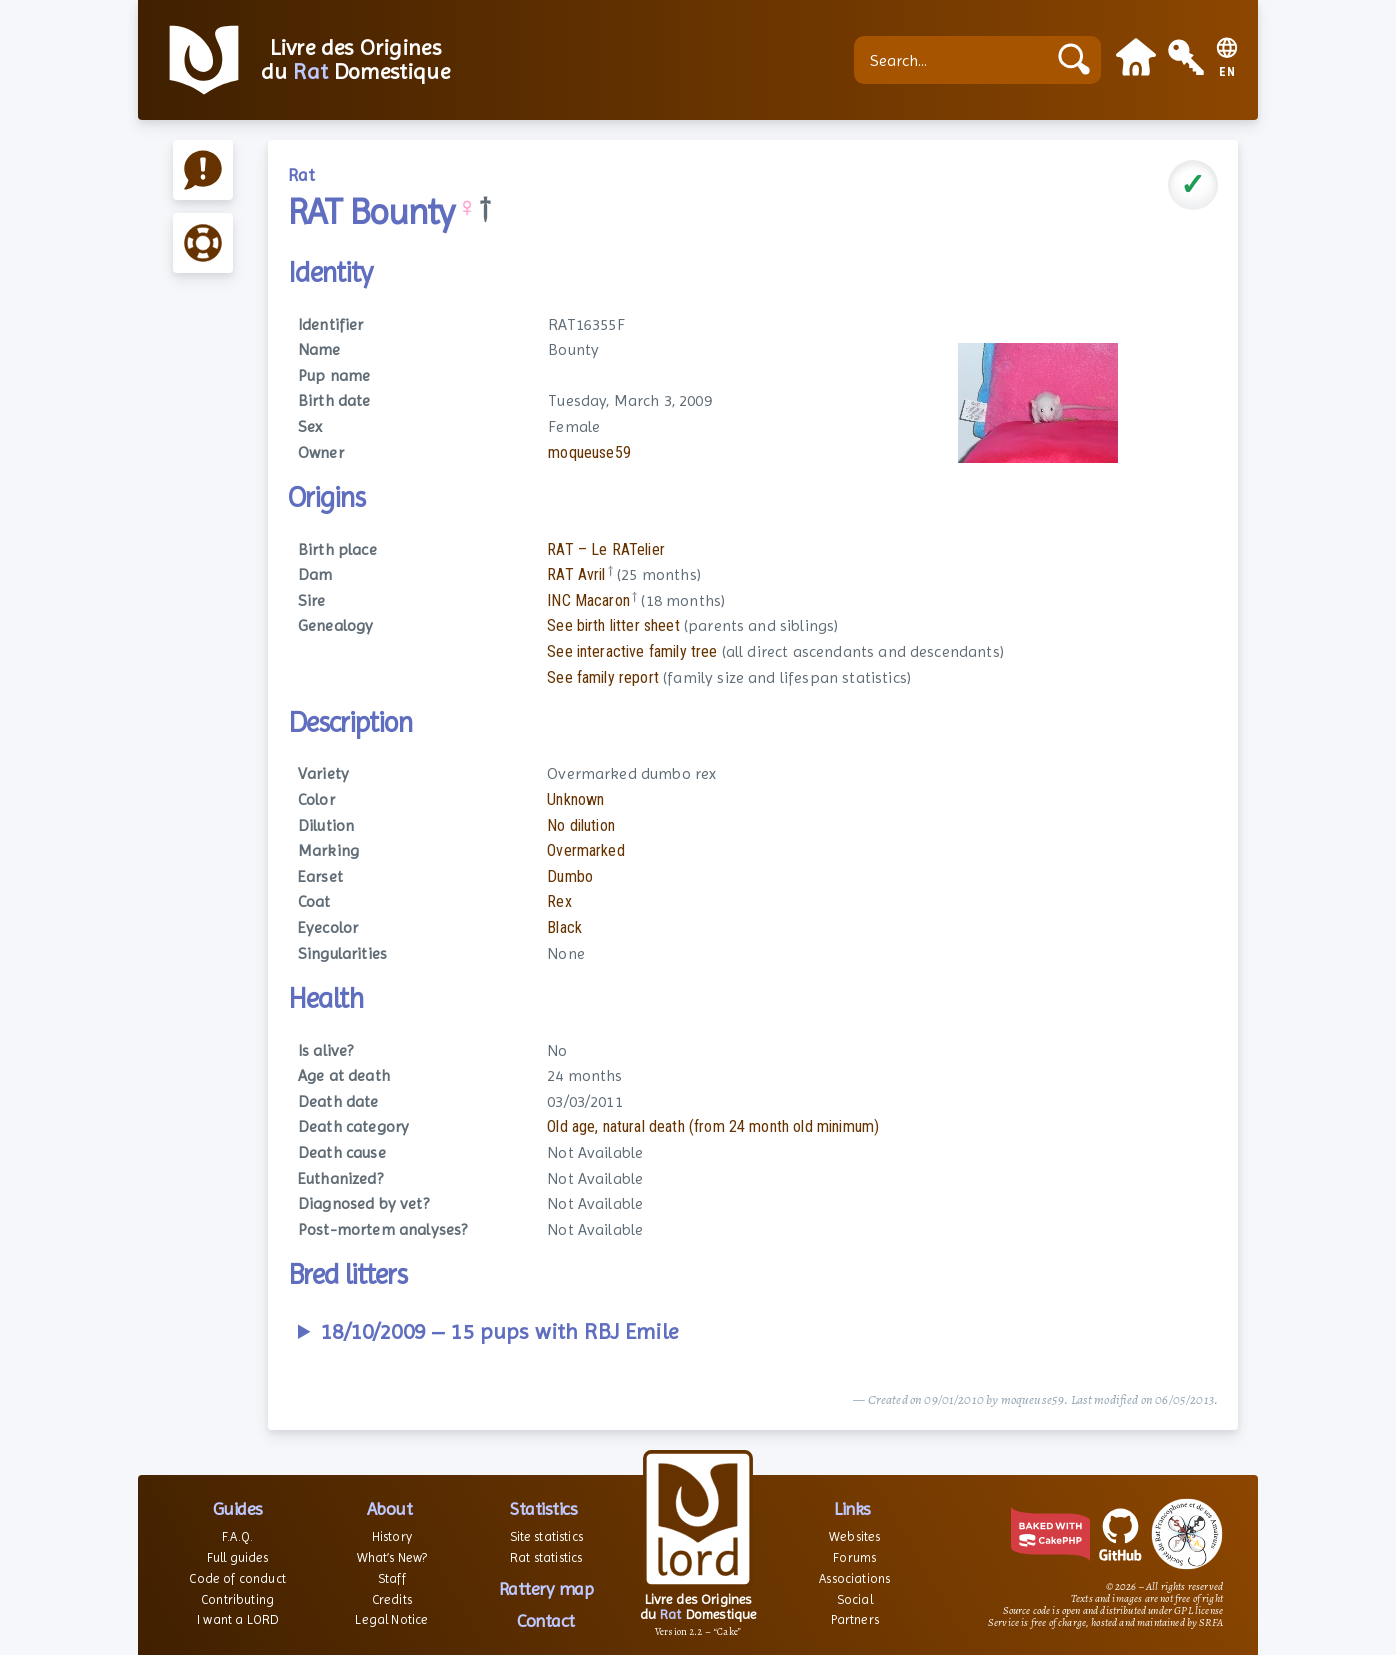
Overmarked (586, 850)
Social (855, 1599)
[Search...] (955, 60)
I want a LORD (237, 1619)
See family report (603, 677)
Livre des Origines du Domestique (355, 60)
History (392, 1536)
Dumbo (570, 876)
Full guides (238, 1557)
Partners (855, 1619)
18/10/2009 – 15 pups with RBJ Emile (499, 1331)
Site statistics (546, 1536)
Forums (854, 1557)
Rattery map (546, 1588)
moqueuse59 (589, 452)
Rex (559, 901)
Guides (238, 1508)
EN (1227, 72)
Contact (546, 1620)
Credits (392, 1599)
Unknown (575, 799)
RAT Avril (576, 574)
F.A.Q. (237, 1536)
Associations (854, 1578)
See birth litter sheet (613, 625)
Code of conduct (237, 1578)
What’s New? (392, 1557)
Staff (392, 1578)
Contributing (237, 1599)
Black (564, 927)
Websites (854, 1536)
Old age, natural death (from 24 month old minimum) (713, 1126)
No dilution (581, 825)
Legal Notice (391, 1619)
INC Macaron (588, 600)
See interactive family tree (632, 651)
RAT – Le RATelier (606, 549)
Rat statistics (546, 1557)
